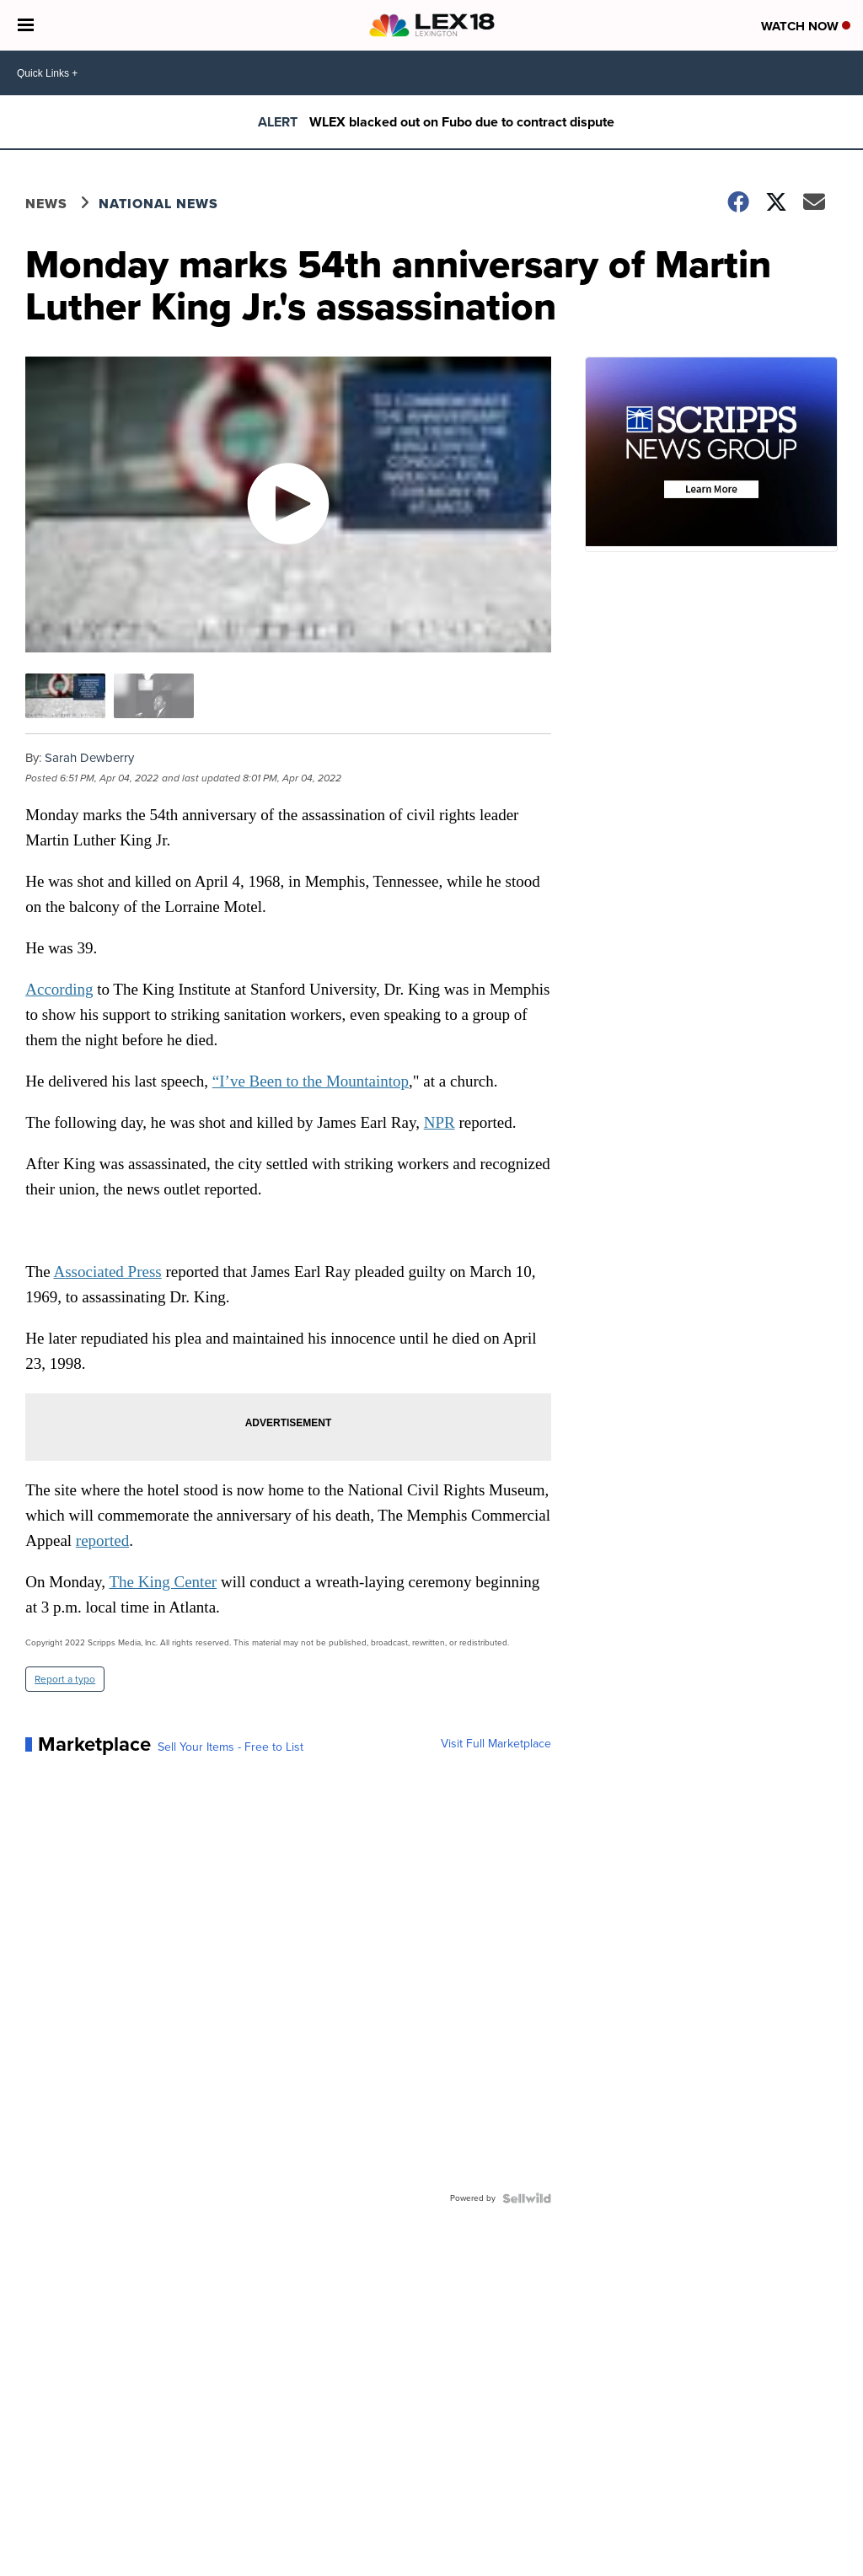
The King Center (163, 1582)
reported (102, 1540)
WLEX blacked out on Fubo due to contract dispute (461, 121)
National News (158, 203)
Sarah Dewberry (89, 758)
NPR (439, 1122)
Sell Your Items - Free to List (230, 1747)
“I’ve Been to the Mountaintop (310, 1081)
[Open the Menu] (26, 25)
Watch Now (805, 26)
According (59, 989)
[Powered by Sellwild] (526, 2198)
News (46, 203)
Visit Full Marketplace (496, 1744)
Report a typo (65, 1679)
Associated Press (107, 1271)
